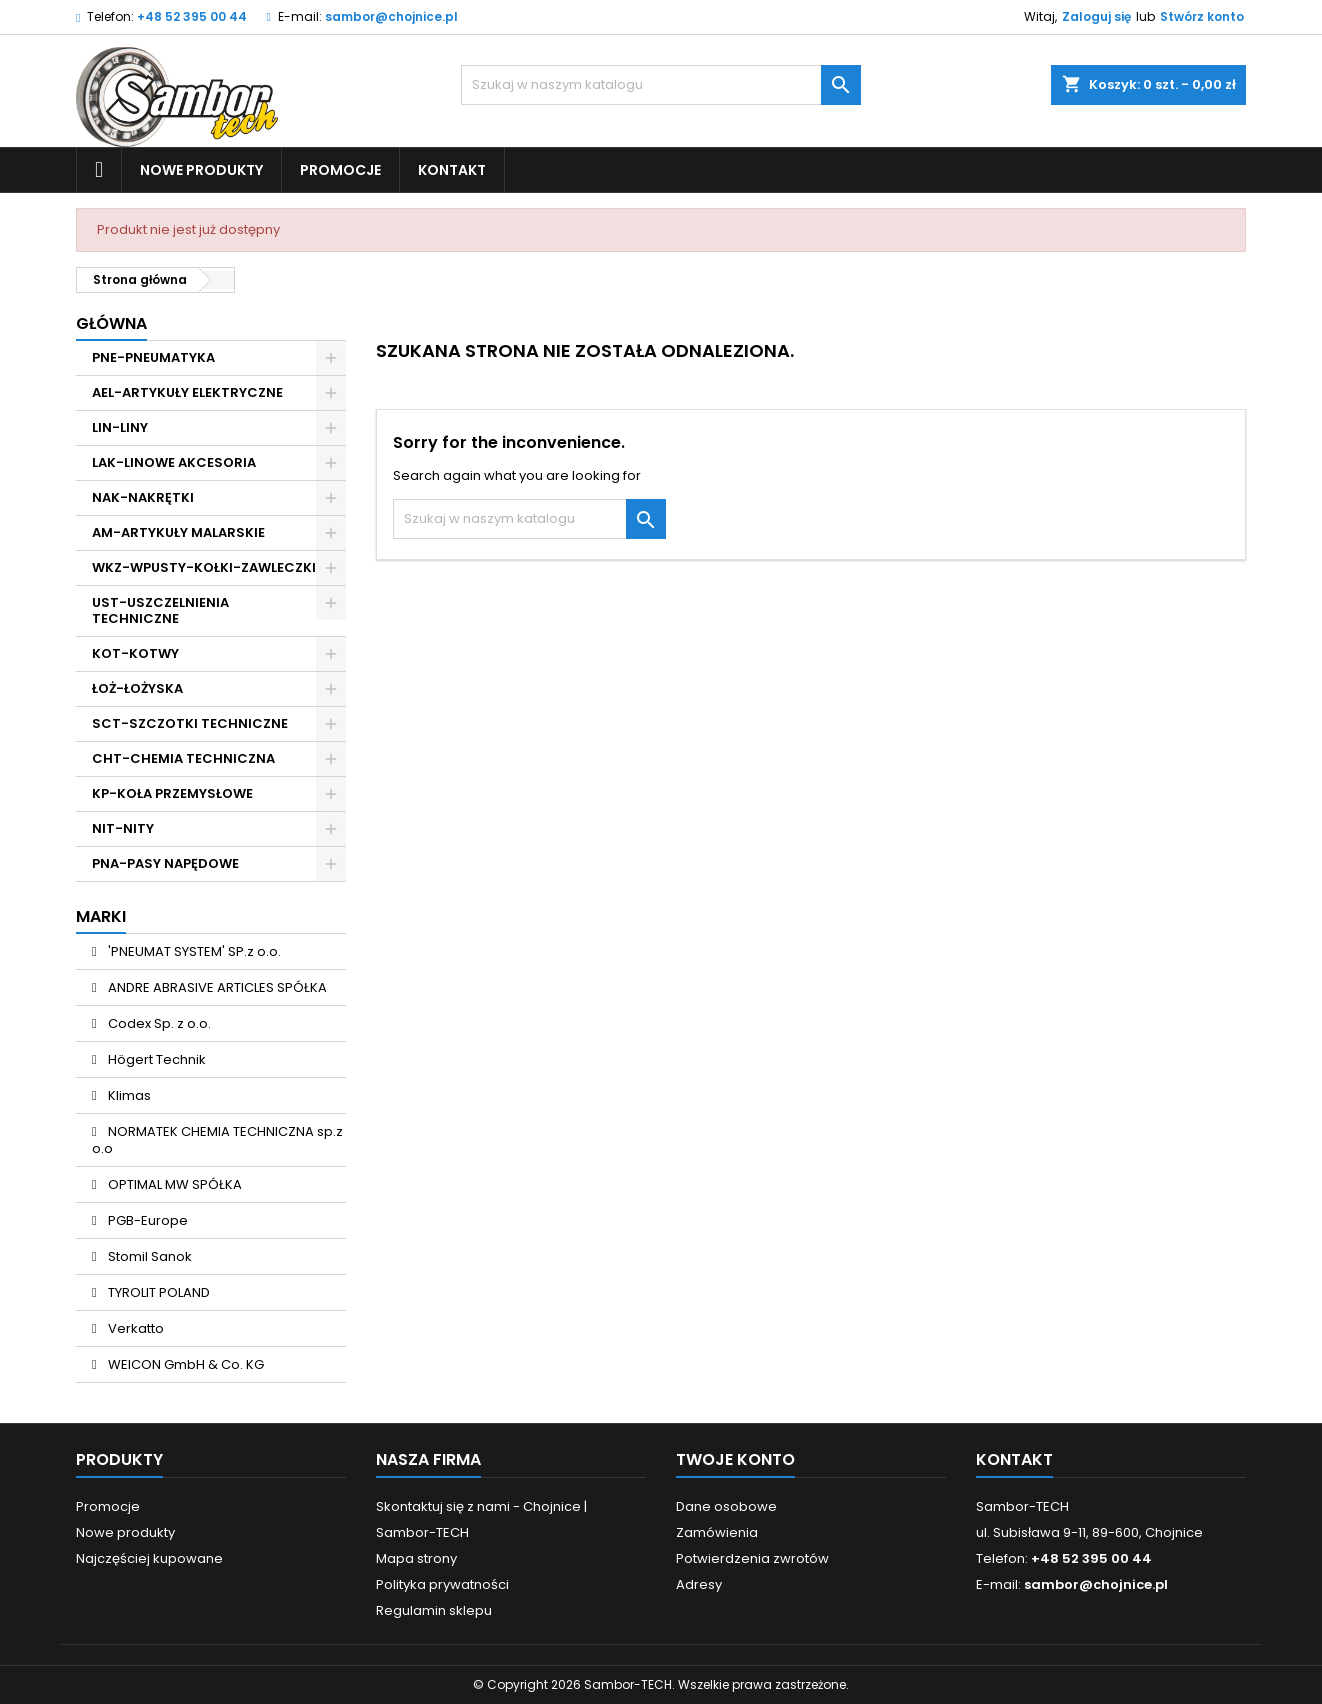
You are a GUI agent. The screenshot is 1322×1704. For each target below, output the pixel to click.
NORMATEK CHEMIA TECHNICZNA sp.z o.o (217, 1140)
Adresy (699, 1584)
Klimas (128, 1095)
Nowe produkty (201, 170)
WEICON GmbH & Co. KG (184, 1364)
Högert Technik (155, 1059)
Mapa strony (416, 1558)
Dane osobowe (726, 1506)
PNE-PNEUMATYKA (153, 357)
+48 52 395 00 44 (192, 16)
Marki (101, 916)
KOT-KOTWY (135, 653)
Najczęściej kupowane (149, 1558)
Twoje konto (735, 1459)
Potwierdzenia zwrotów (752, 1558)
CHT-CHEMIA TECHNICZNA (183, 758)
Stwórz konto (1202, 16)
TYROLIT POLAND (157, 1292)
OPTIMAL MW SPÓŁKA (173, 1184)
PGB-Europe (146, 1220)
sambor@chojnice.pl (391, 16)
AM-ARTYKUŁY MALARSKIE (178, 532)
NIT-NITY (123, 828)
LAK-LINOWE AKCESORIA (174, 462)
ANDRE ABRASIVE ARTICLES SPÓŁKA (216, 987)
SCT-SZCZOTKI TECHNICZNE (190, 723)
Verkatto (134, 1328)
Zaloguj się (1096, 16)
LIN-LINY (120, 427)
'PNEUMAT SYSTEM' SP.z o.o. (193, 951)
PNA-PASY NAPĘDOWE (165, 863)
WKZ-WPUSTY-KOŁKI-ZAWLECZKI (204, 567)
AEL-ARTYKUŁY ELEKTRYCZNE (187, 392)
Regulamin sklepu (434, 1610)
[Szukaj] (661, 85)
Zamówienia (717, 1532)
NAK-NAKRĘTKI (143, 497)
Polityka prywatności (442, 1584)
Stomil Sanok (148, 1256)
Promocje (340, 170)
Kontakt (452, 170)
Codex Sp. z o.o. (158, 1023)
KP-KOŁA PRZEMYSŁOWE (172, 793)
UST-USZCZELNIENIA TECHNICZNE (160, 610)
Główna (111, 323)
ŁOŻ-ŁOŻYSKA (137, 688)
